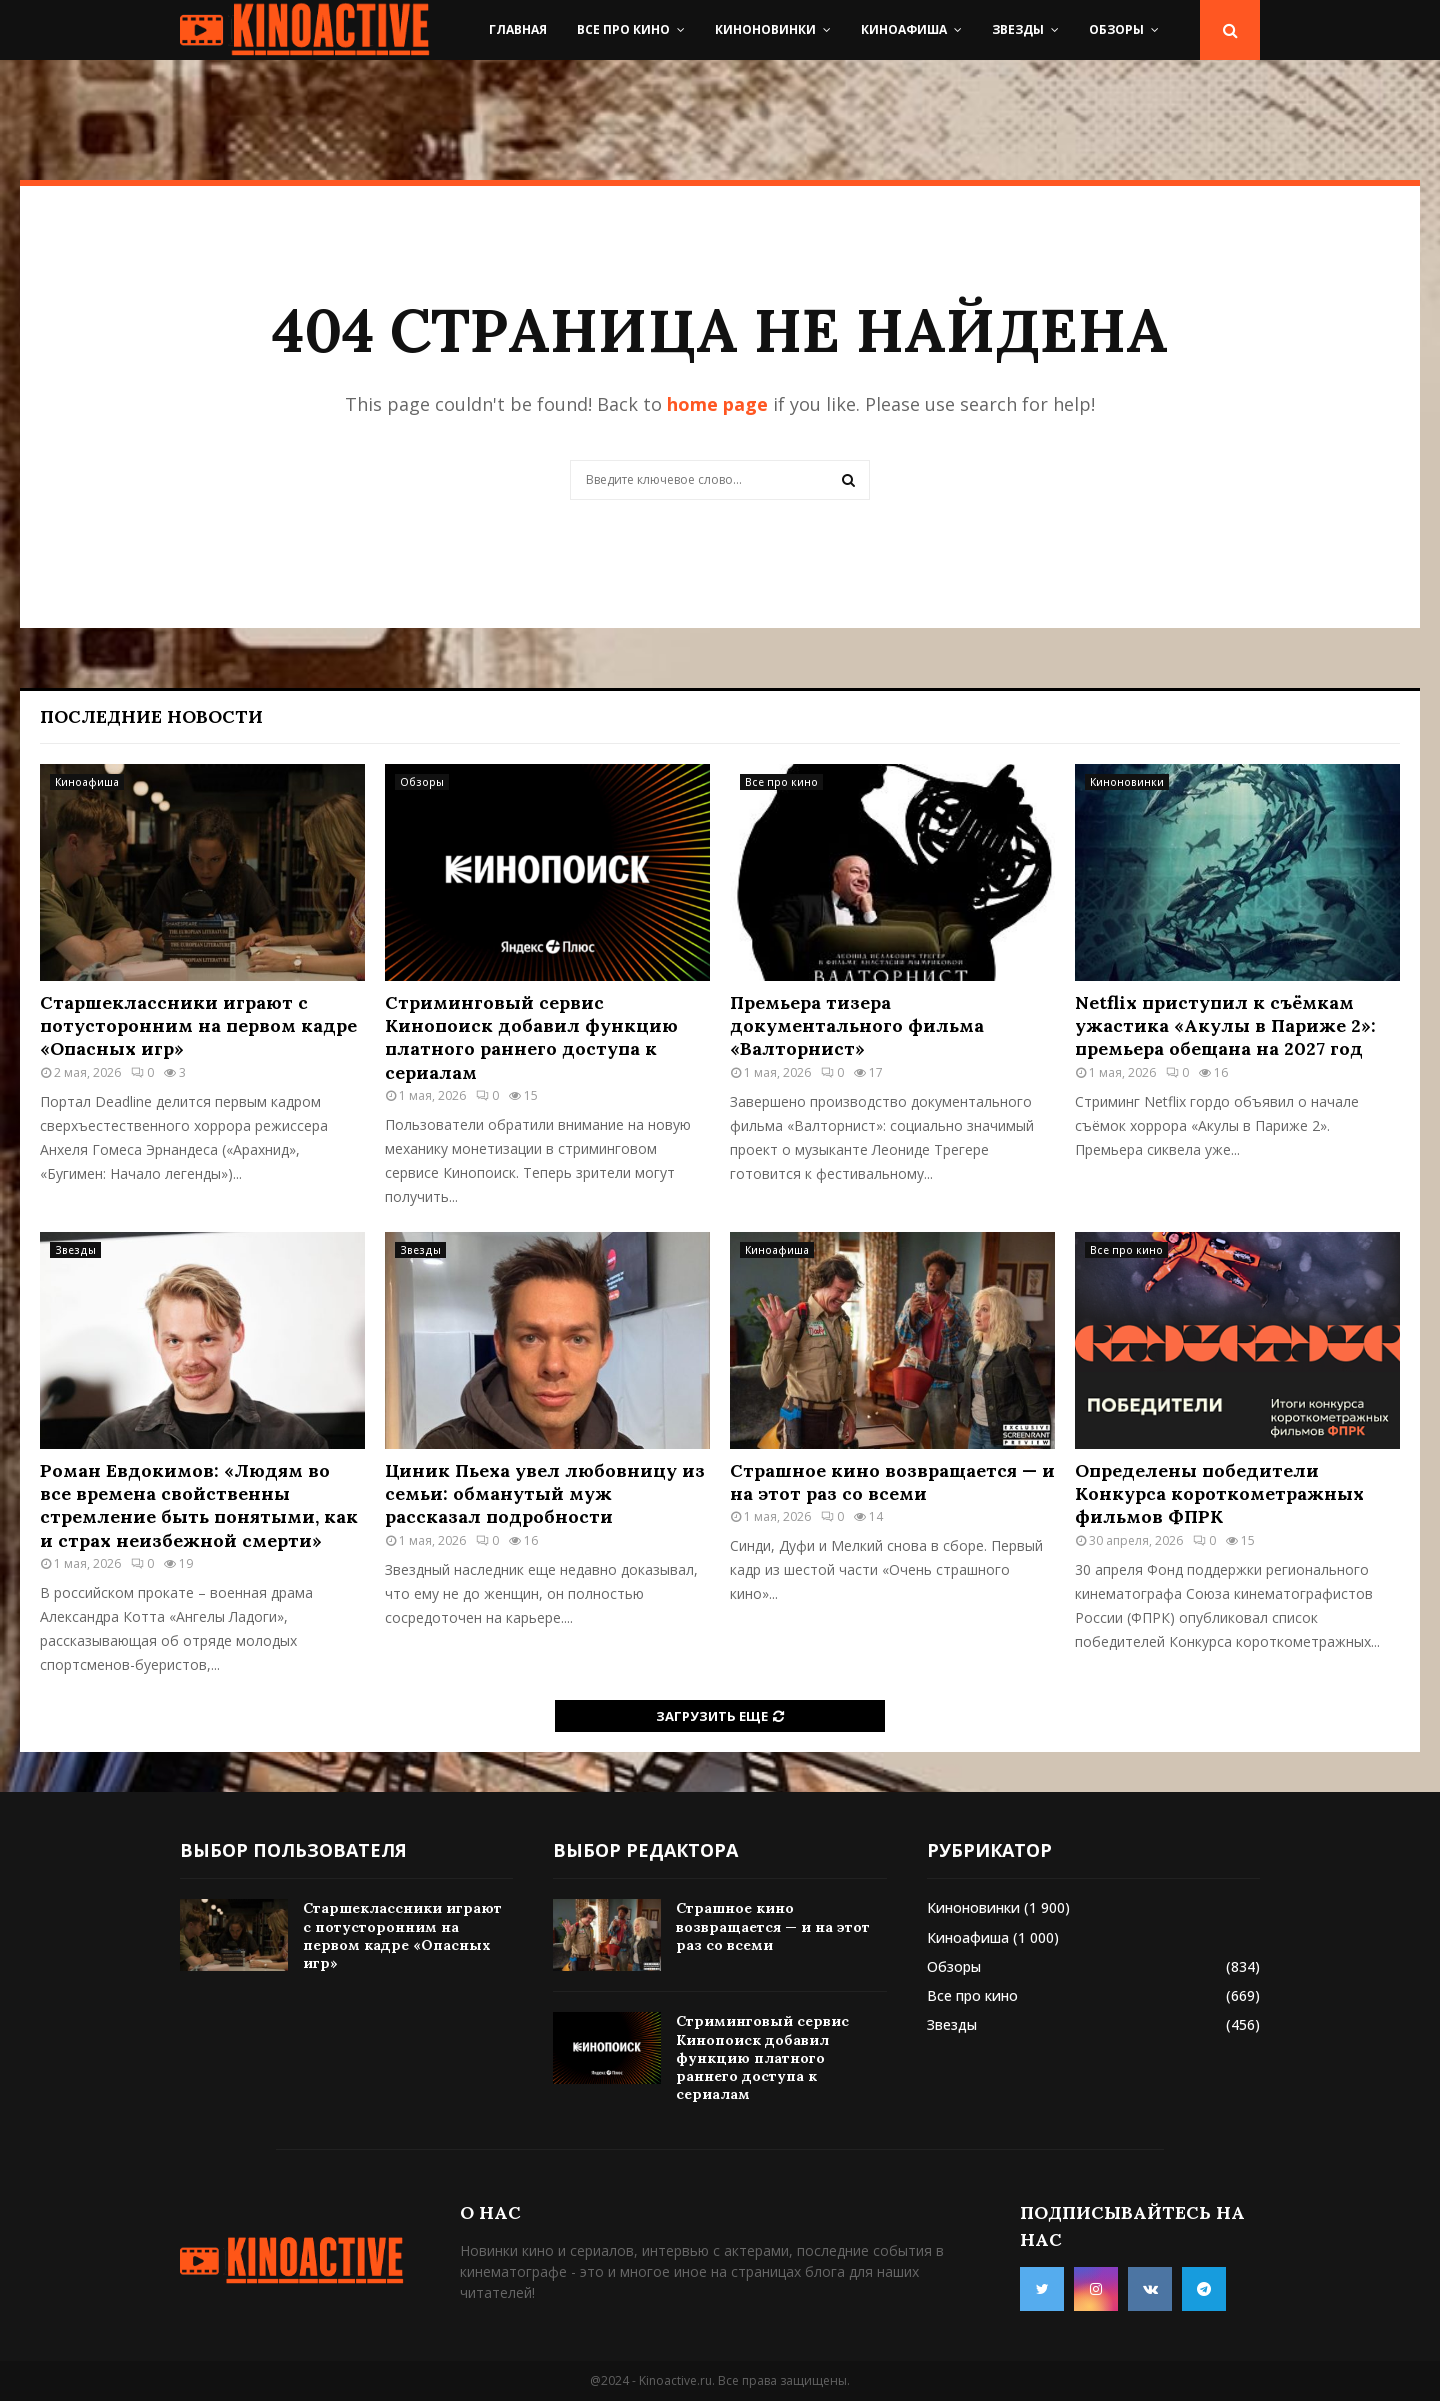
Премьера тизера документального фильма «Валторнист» (857, 1026)
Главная (518, 29)
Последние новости (151, 716)
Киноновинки (765, 29)
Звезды (1018, 29)
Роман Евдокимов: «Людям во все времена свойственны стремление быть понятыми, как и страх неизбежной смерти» (199, 1505)
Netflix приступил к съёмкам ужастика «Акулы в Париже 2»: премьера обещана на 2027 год (1225, 1026)
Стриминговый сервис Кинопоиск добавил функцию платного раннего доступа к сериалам (531, 1037)
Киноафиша (904, 29)
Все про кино (623, 29)
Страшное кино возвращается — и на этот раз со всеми (892, 1482)
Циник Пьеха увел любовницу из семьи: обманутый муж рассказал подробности (545, 1494)
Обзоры (1116, 29)
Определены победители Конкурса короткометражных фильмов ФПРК (1219, 1494)
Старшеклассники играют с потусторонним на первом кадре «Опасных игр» (198, 1026)
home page (717, 404)
